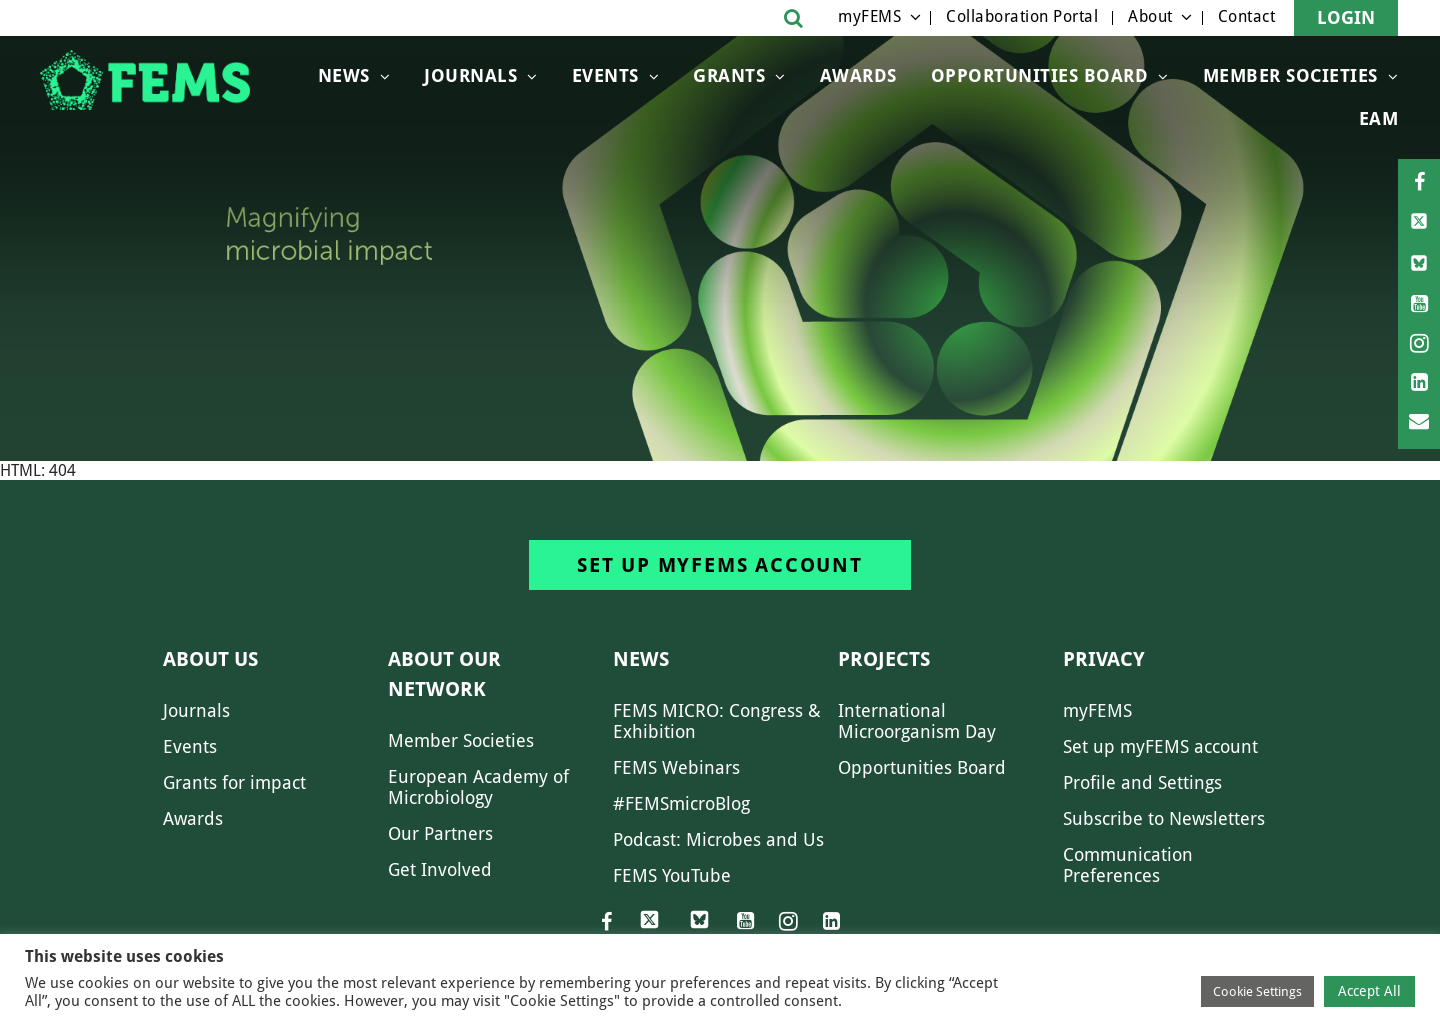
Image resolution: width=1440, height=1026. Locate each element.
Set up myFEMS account (720, 565)
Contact (1247, 16)
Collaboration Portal (1022, 16)
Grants (729, 75)
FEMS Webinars (676, 767)
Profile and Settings (1142, 782)
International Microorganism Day (917, 721)
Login (1346, 17)
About (1150, 16)
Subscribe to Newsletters (1164, 818)
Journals (470, 75)
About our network (444, 674)
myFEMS (869, 16)
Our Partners (440, 833)
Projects (884, 659)
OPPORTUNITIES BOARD (1040, 75)
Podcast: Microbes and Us (718, 839)
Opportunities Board (922, 767)
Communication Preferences (1128, 865)
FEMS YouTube (672, 875)
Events (605, 75)
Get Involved (440, 869)
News (344, 75)
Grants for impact (234, 782)
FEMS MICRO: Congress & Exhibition (717, 721)
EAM (1379, 118)
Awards (858, 75)
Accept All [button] (1369, 991)
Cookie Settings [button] (1257, 991)
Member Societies (1290, 75)
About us (210, 659)
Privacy (1104, 659)
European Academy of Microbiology (478, 787)
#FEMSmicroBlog (681, 803)
